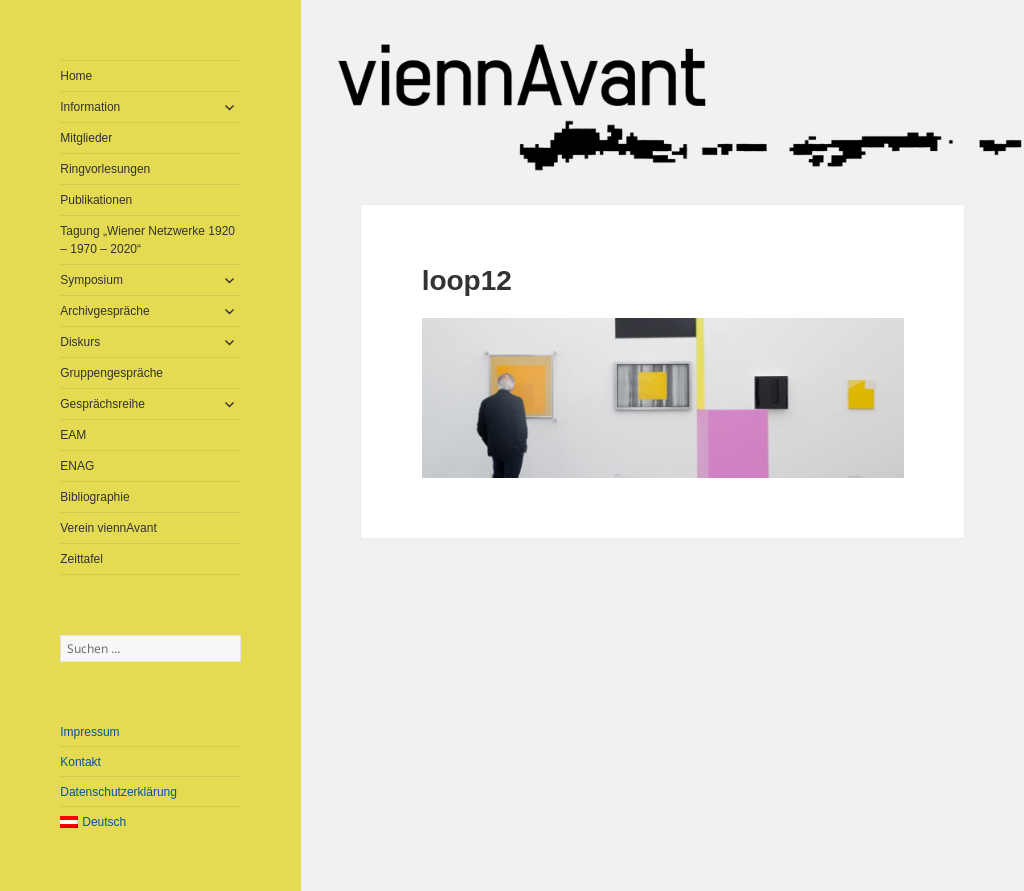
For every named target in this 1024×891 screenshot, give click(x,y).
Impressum (89, 732)
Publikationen (96, 200)
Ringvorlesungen (105, 169)
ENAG (77, 466)
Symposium (91, 280)
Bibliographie (94, 497)
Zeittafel (81, 559)
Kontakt (80, 762)
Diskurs (80, 342)
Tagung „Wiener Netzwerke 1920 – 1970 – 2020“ (147, 240)
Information (90, 107)
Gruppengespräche (111, 373)
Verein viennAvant (108, 528)
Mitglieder (86, 138)
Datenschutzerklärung (118, 792)
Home (76, 76)
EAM (73, 435)
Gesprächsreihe (102, 404)
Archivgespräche (104, 311)
